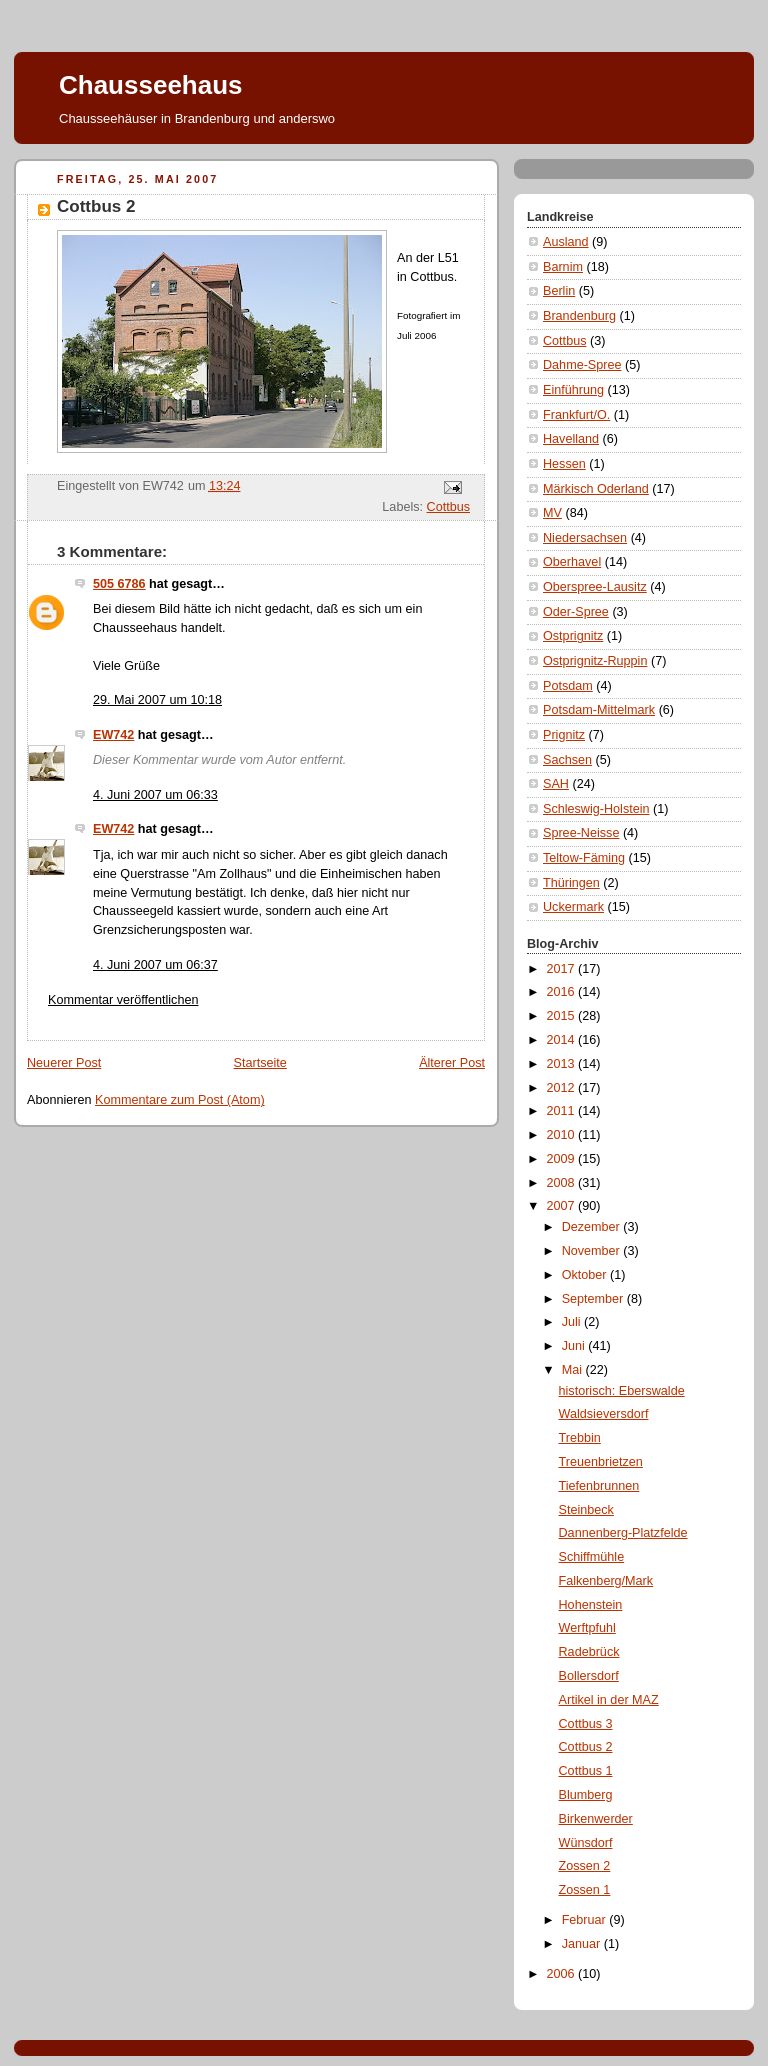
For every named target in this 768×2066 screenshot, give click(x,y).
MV (552, 513)
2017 (563, 969)
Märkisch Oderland (596, 489)
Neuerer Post (64, 1063)
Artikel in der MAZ (609, 1700)
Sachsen (567, 760)
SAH (556, 784)
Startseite (260, 1063)
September (594, 1299)
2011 (563, 1111)
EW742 (113, 735)
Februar (586, 1920)
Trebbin (580, 1438)
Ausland (566, 242)
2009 (563, 1159)
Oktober (586, 1275)
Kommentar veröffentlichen (123, 1000)
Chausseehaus (151, 85)
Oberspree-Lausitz (595, 587)
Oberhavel (572, 562)
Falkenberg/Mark (606, 1581)
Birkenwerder (596, 1819)
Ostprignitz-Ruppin (595, 661)
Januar (583, 1944)
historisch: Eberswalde (622, 1391)
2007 (563, 1206)
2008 (563, 1183)
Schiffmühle (592, 1557)
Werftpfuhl (587, 1628)
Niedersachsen (585, 538)
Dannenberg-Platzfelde (623, 1533)
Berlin (559, 291)
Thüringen (571, 883)
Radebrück (589, 1652)
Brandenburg (579, 316)
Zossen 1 (585, 1890)
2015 (563, 1016)
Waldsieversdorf (604, 1414)
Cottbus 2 (586, 1747)
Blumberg (586, 1795)
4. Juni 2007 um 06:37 (155, 965)
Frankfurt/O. (576, 415)
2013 (563, 1064)
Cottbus (448, 507)
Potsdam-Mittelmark (599, 710)
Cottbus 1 (586, 1771)
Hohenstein (591, 1605)
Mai (574, 1370)
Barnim (563, 267)
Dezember (593, 1227)
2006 (563, 1974)
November (593, 1251)
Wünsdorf (586, 1843)
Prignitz (564, 735)
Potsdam (568, 686)
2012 (563, 1088)
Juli (573, 1322)
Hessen (564, 464)
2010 (563, 1135)
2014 (563, 1040)
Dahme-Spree (582, 365)
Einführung (573, 390)
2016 (563, 992)
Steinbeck (586, 1510)
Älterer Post (452, 1063)
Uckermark (573, 907)
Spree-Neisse (581, 833)
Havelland (571, 439)
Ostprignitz (573, 636)
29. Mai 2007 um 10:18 (157, 700)
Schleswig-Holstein (596, 809)
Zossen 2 (585, 1866)
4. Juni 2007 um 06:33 (155, 795)
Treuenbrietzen (601, 1462)
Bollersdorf (589, 1676)
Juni (575, 1346)
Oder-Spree (576, 612)
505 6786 (119, 584)
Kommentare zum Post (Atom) (180, 1100)
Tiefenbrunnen (599, 1486)
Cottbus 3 (586, 1724)
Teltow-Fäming (584, 858)
